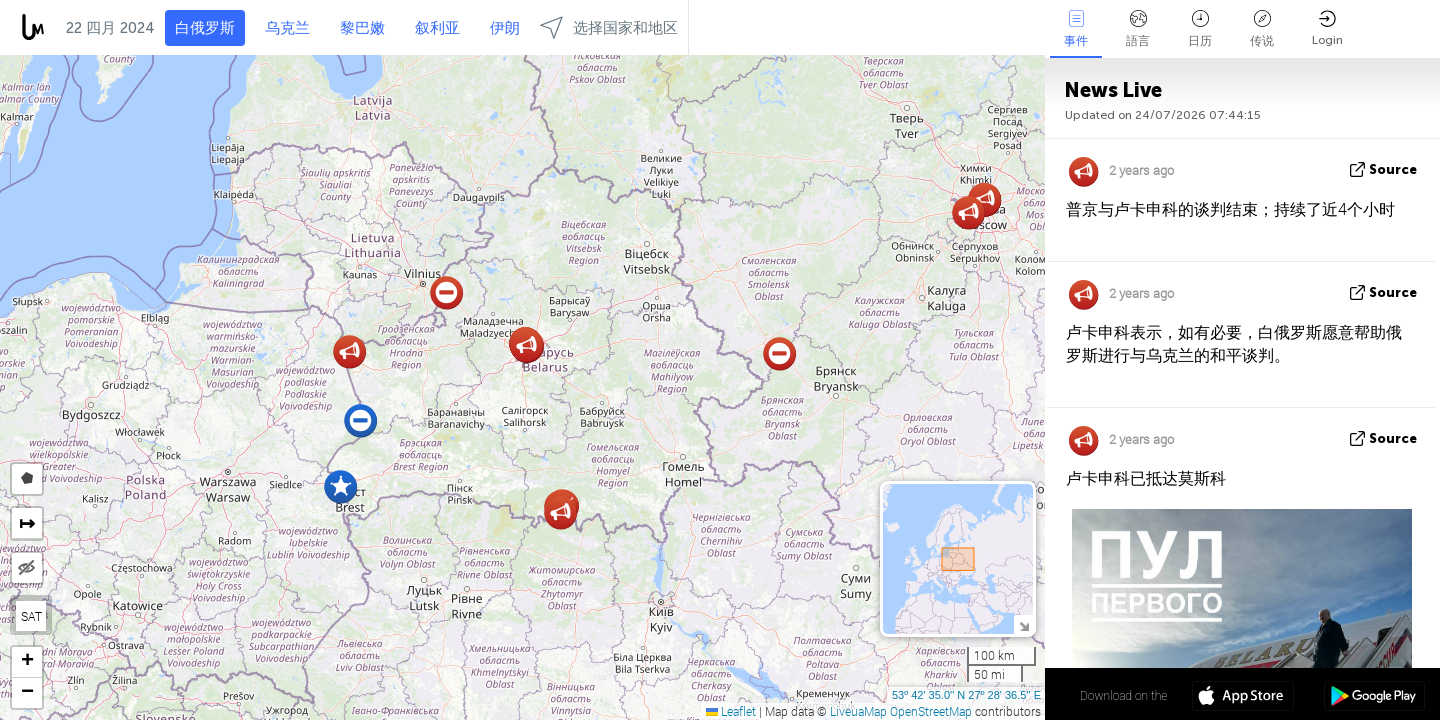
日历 (1200, 29)
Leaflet (731, 711)
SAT (31, 616)
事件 (1076, 29)
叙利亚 (437, 28)
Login (1327, 28)
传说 (1262, 29)
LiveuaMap (858, 711)
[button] (560, 512)
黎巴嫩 (362, 28)
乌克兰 (287, 28)
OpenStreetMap (931, 711)
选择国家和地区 (609, 27)
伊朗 (505, 28)
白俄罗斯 (205, 28)
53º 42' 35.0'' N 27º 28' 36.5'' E (966, 695)
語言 (1138, 29)
